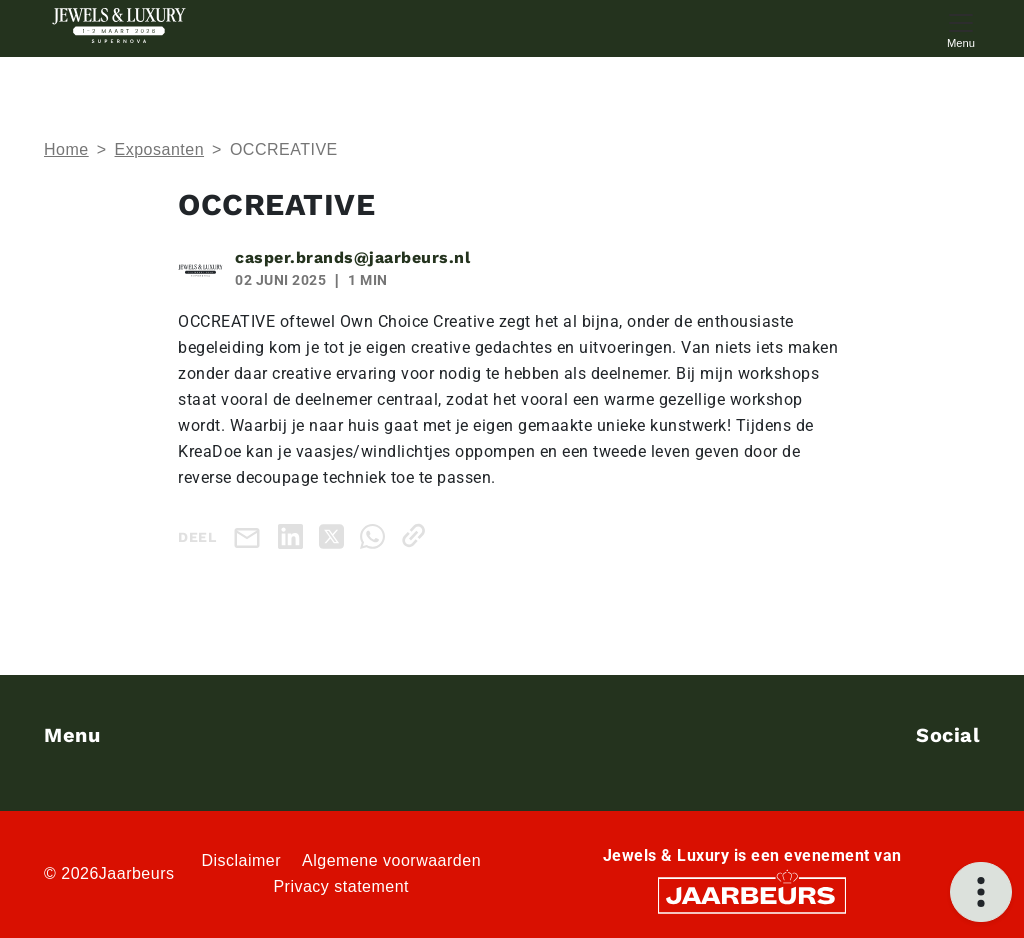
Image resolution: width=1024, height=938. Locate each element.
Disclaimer (241, 860)
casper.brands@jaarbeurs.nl (352, 257)
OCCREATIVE (284, 149)
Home (66, 149)
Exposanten (160, 149)
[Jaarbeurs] (752, 894)
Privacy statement (341, 886)
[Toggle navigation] (961, 28)
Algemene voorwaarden (391, 860)
